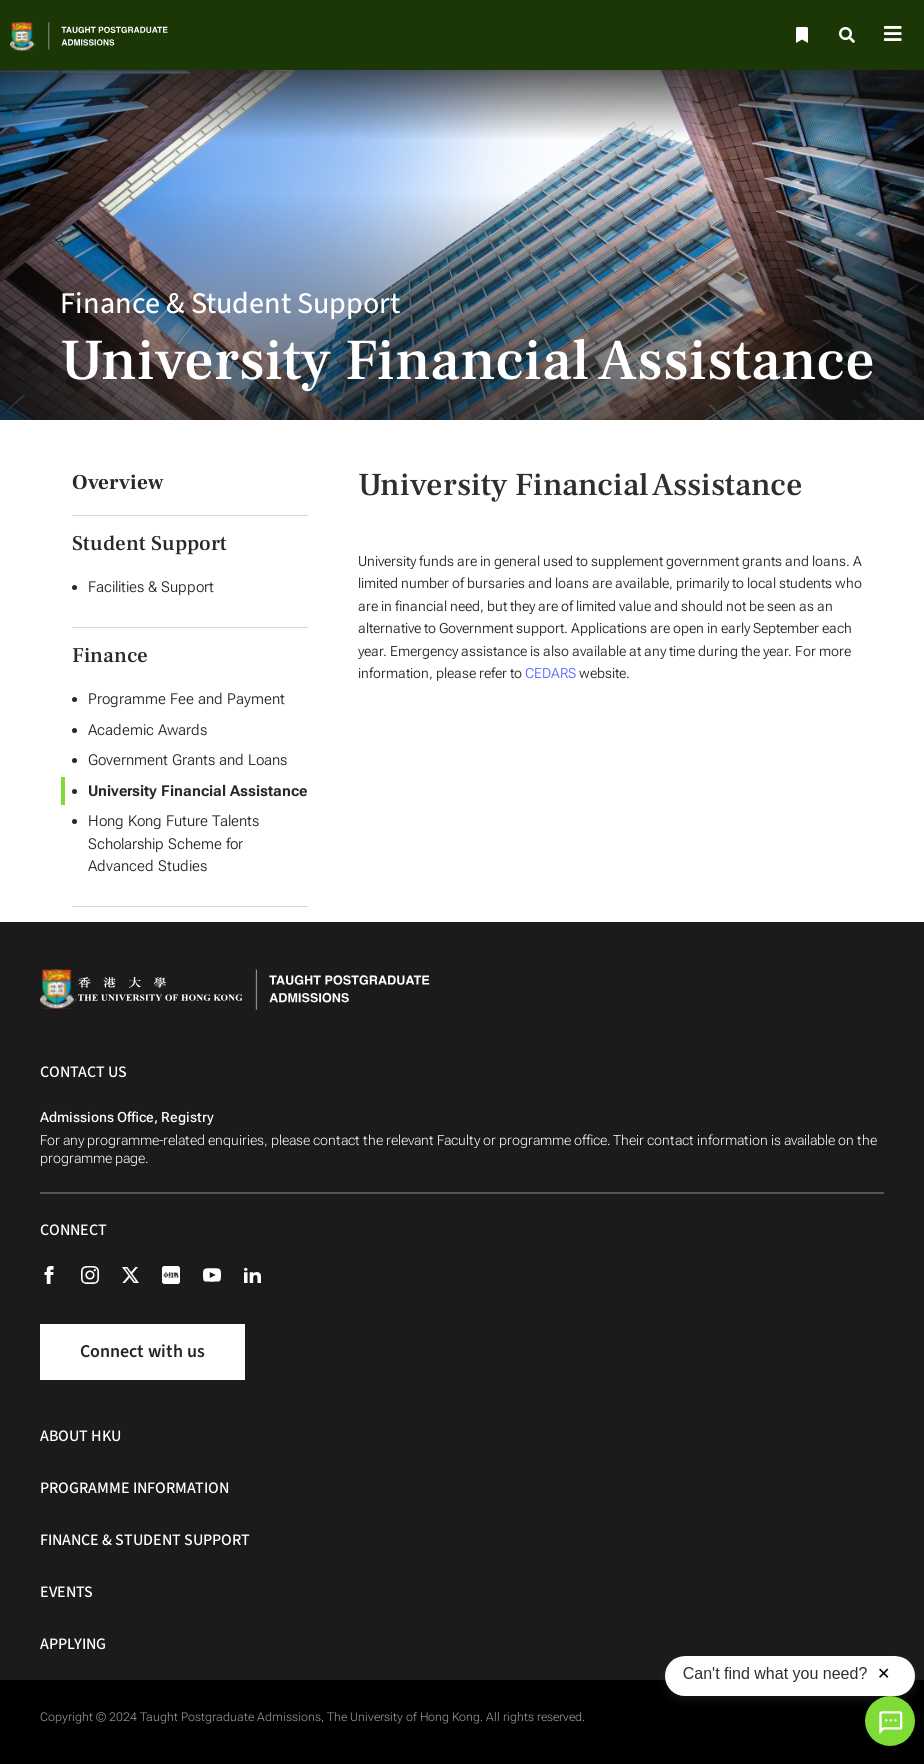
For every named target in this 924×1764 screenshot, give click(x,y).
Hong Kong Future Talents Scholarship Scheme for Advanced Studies (173, 843)
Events (66, 1592)
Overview (118, 482)
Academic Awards (147, 730)
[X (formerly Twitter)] (140, 1274)
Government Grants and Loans (187, 760)
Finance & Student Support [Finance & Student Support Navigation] (145, 1540)
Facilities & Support (151, 587)
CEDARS (550, 673)
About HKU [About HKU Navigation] (80, 1436)
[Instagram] (100, 1274)
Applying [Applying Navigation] (73, 1644)
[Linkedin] (262, 1274)
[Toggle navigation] (893, 35)
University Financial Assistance (197, 791)
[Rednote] (181, 1274)
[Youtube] (222, 1274)
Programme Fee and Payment (186, 699)
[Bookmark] (800, 35)
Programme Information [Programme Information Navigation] (134, 1488)
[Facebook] (59, 1274)
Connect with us (142, 1351)
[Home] (106, 35)
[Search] (848, 35)
